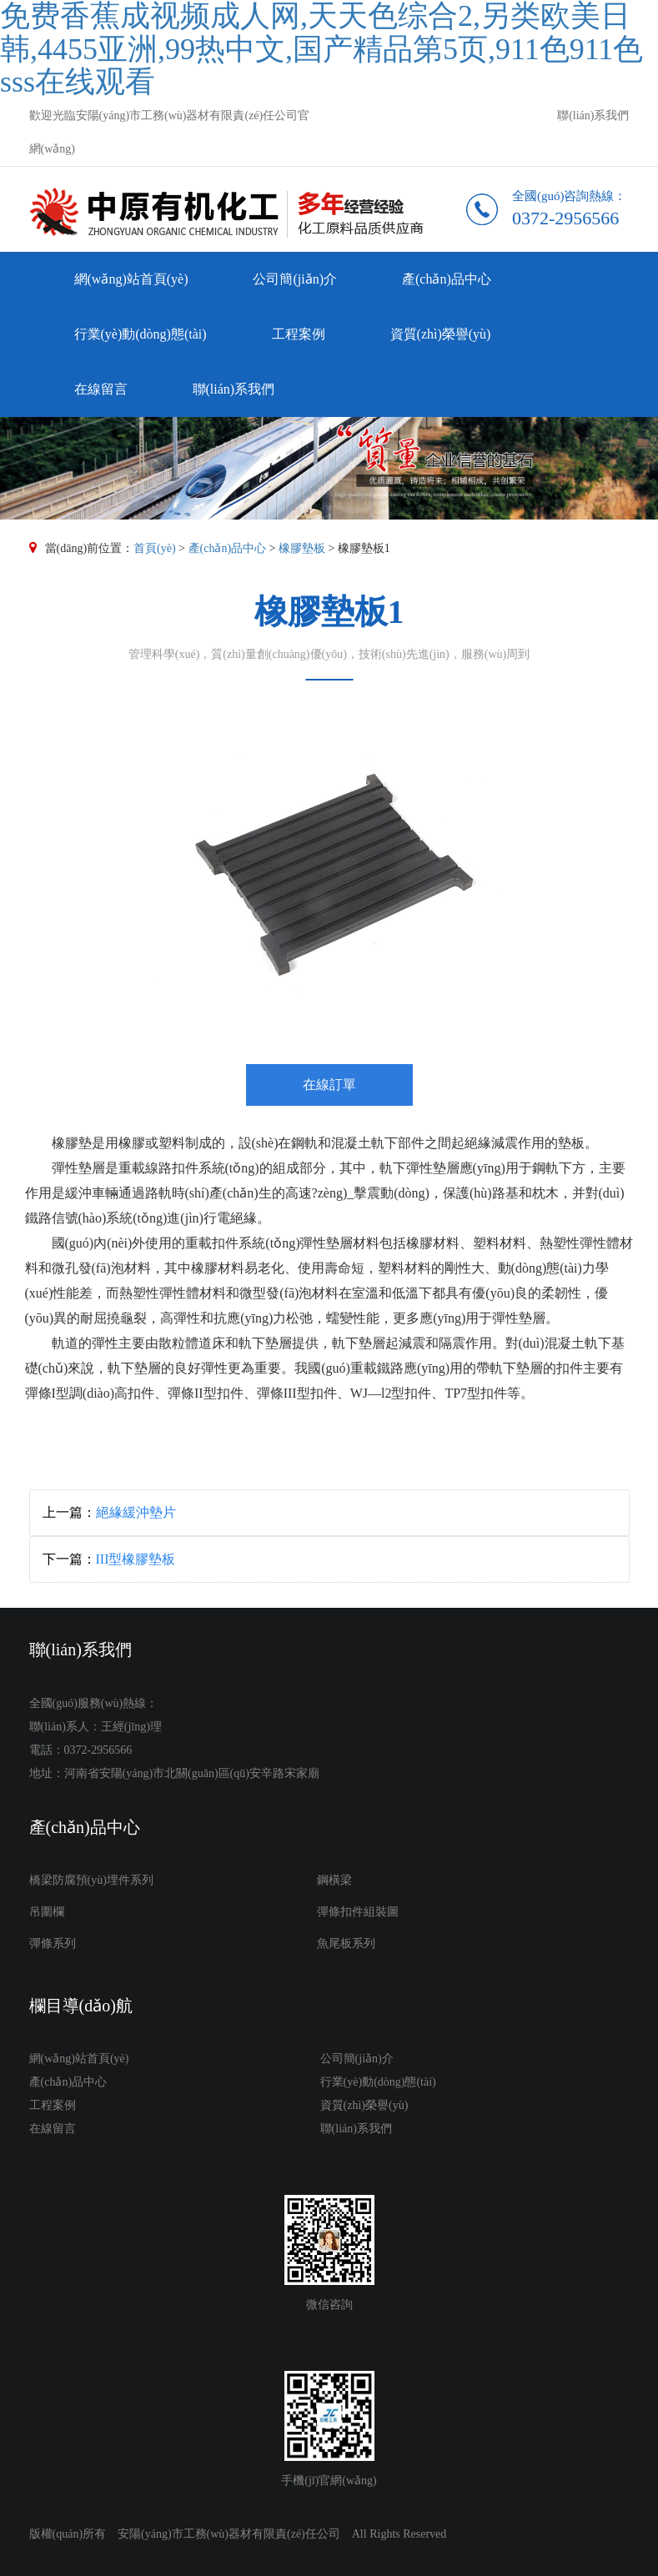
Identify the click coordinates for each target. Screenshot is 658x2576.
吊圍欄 (46, 1912)
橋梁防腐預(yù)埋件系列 (91, 1880)
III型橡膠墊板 (136, 1559)
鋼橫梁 (334, 1880)
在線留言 (101, 389)
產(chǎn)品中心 (446, 279)
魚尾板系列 (346, 1943)
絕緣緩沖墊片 (136, 1512)
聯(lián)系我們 (593, 115)
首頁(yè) (154, 548)
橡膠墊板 (302, 548)
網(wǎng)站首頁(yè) (131, 279)
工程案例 (298, 334)
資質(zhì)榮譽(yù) (440, 334)
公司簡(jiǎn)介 (295, 279)
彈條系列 (52, 1943)
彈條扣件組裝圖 (358, 1912)
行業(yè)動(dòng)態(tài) (140, 334)
